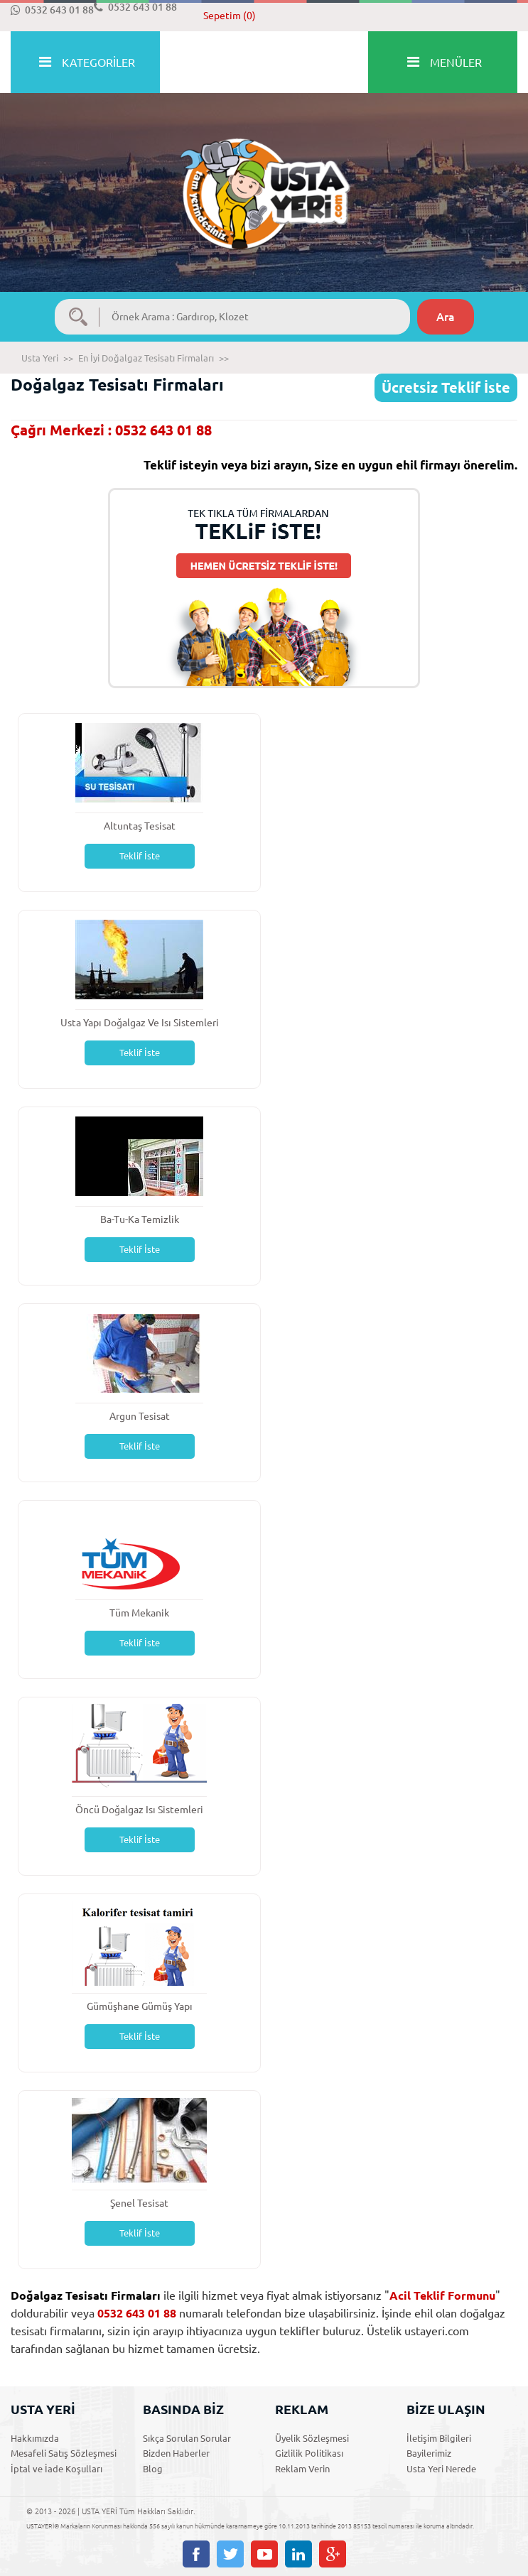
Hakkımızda (35, 2438)
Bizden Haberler (176, 2453)
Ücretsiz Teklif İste (446, 387)
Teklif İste (139, 856)
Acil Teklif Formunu (442, 2295)
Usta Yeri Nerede (441, 2469)
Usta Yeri (39, 358)
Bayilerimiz (428, 2453)
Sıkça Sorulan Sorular (187, 2438)
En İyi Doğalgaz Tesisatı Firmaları (146, 358)
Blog (153, 2469)
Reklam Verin (302, 2469)
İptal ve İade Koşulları (56, 2469)
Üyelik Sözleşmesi (312, 2438)
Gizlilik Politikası (309, 2453)
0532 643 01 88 (52, 10)
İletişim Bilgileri (438, 2438)
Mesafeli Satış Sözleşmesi (64, 2453)
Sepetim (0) (229, 15)
